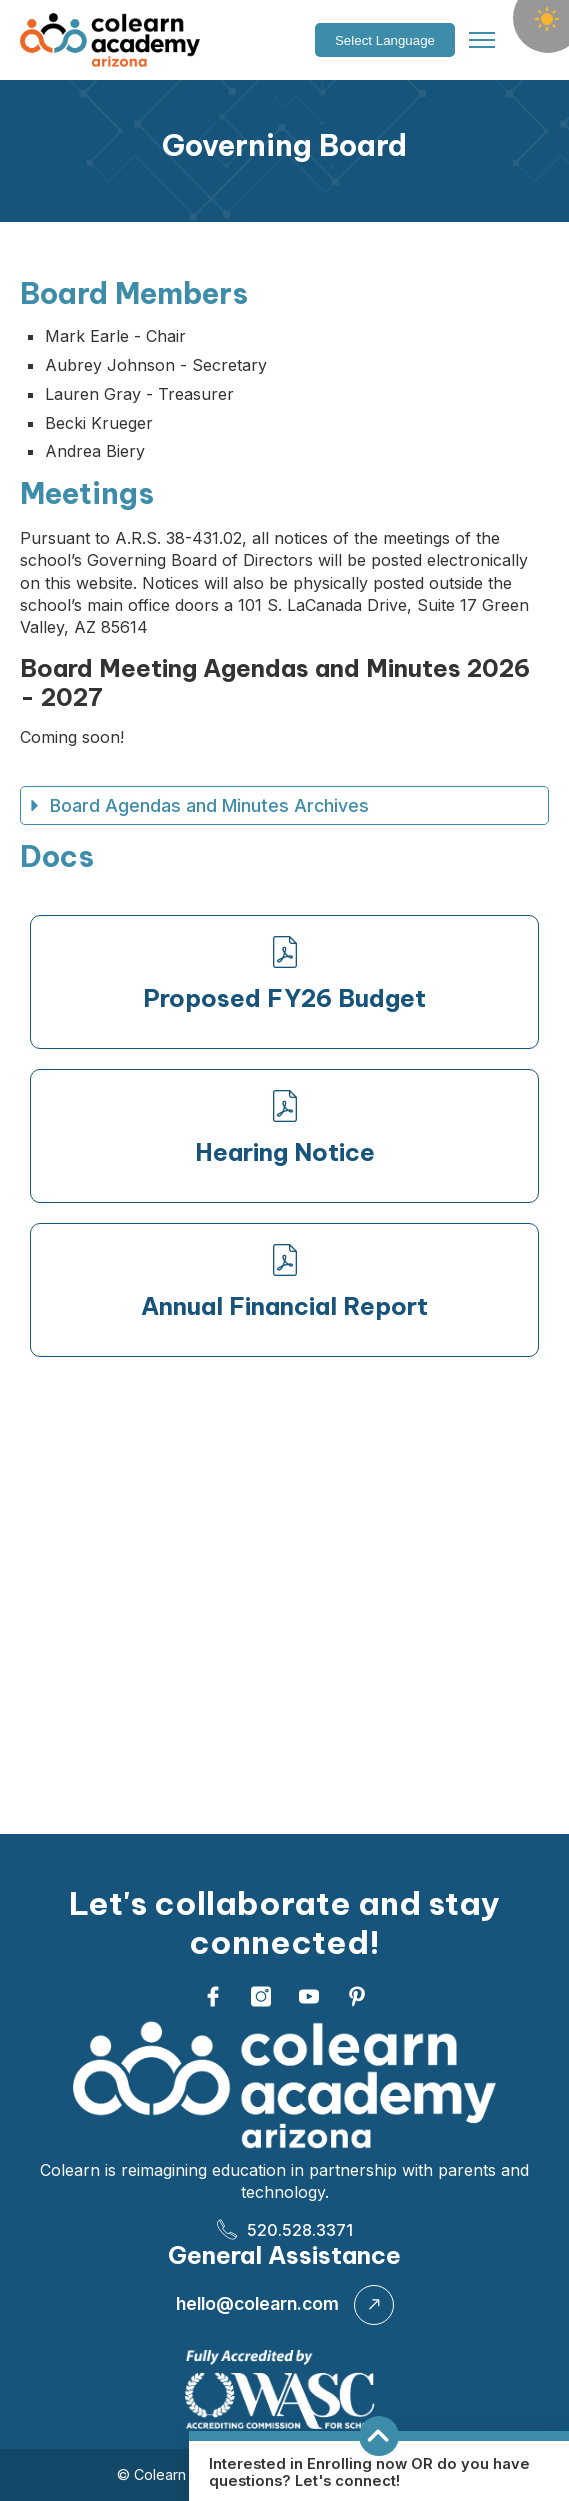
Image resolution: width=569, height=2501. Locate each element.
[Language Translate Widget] (385, 40)
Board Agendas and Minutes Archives (199, 805)
